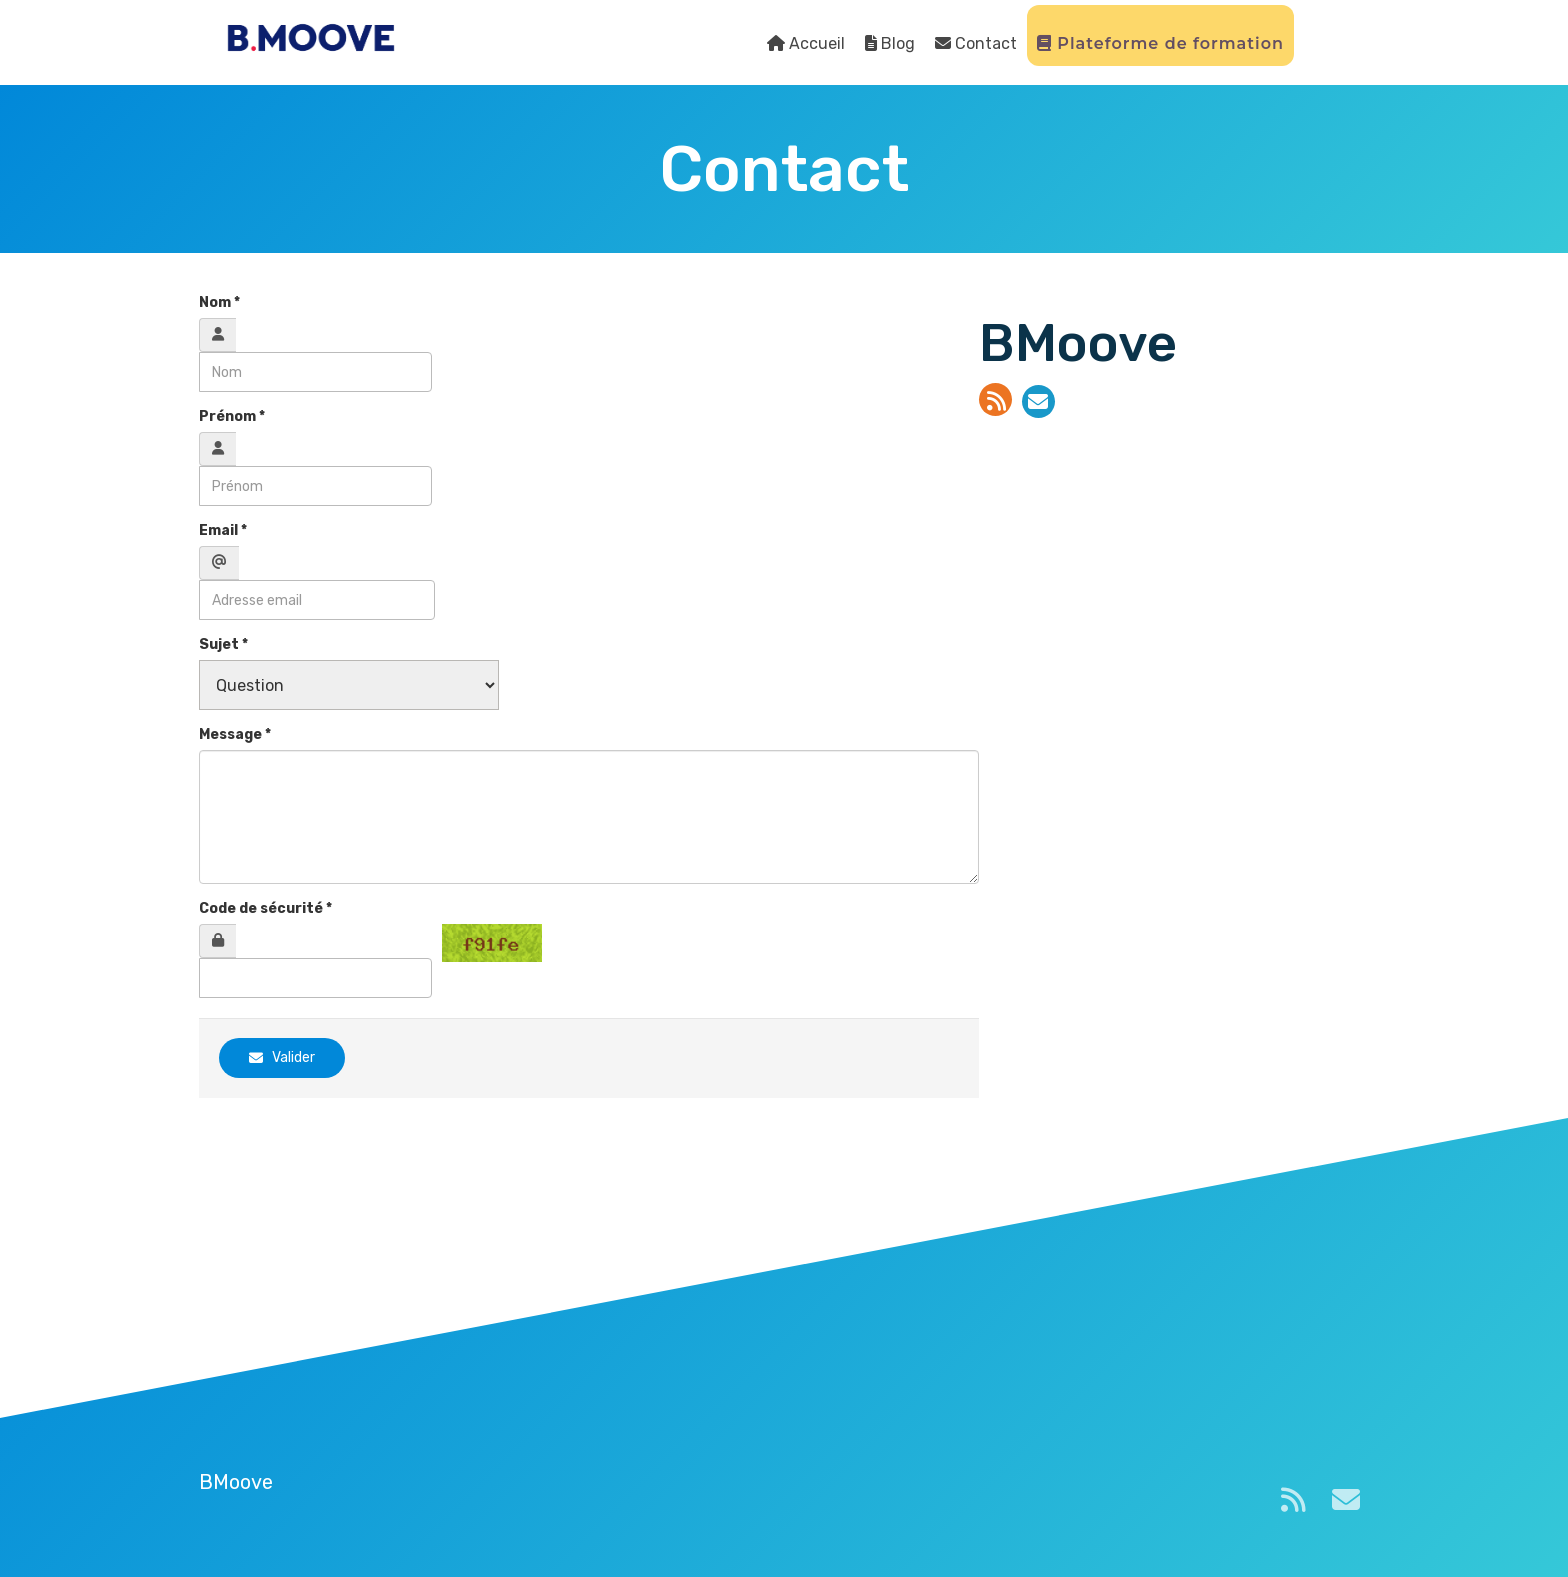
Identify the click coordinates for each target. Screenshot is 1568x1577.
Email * (223, 530)
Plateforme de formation (1160, 43)
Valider (282, 1057)
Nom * (219, 302)
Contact (976, 43)
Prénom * (232, 416)
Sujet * (223, 644)
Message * (235, 734)
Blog (890, 43)
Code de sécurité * (265, 908)
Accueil (806, 43)
